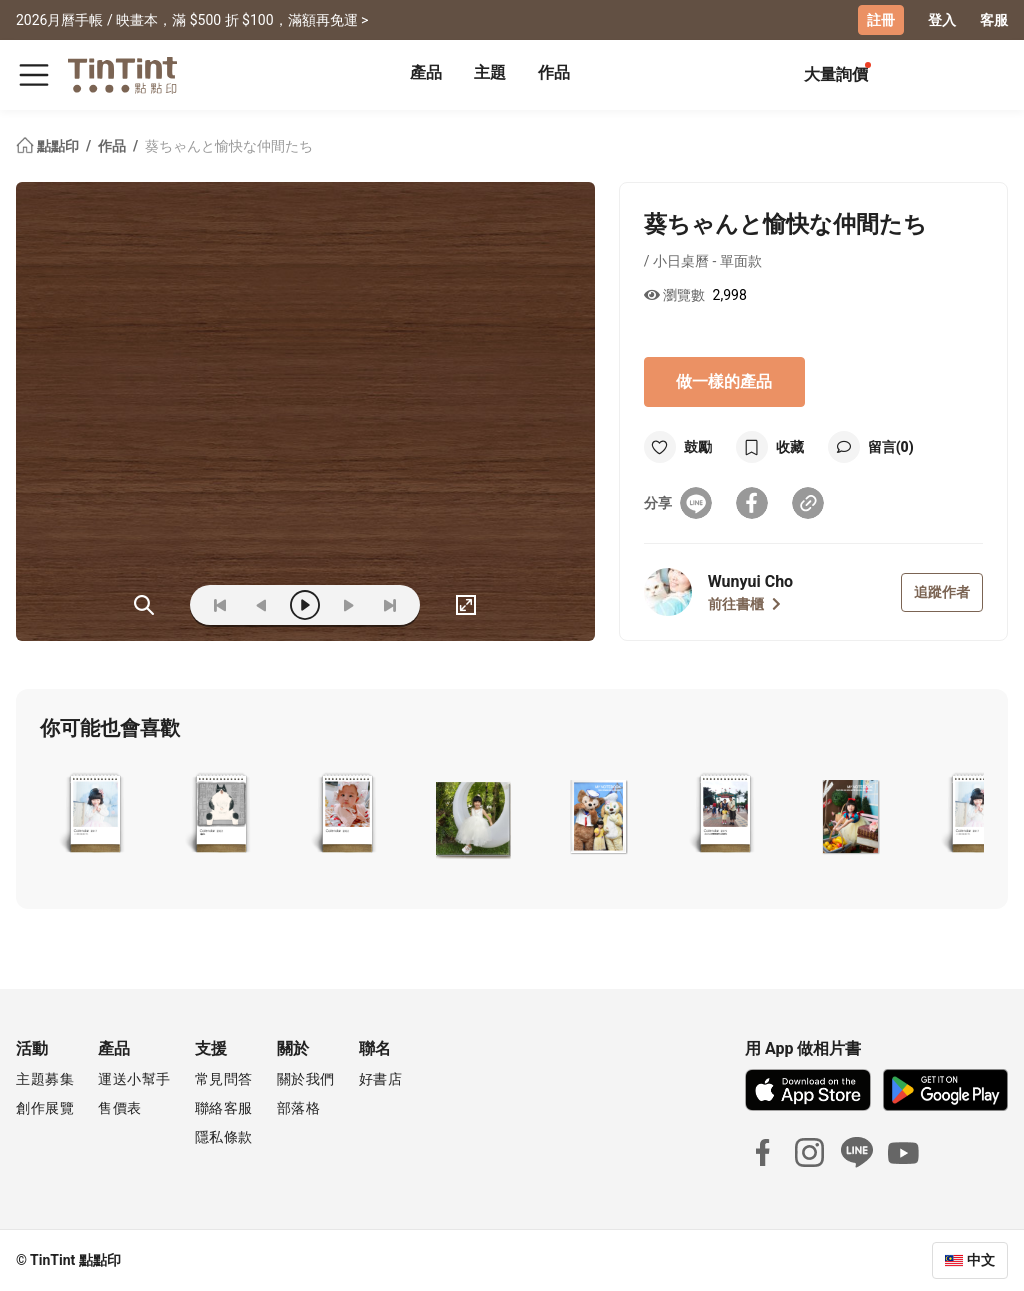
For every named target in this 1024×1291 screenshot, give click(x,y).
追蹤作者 (942, 592)
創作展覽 (45, 1108)
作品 (554, 72)
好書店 (381, 1079)
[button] (94, 815)
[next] (348, 605)
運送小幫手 (134, 1079)
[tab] (426, 75)
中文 (981, 1260)
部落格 (299, 1108)
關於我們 (306, 1079)
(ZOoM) (144, 605)
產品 (426, 72)
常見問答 (224, 1079)
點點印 (49, 146)
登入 (942, 20)
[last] (390, 605)
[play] (305, 605)
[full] (466, 605)
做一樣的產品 (724, 381)
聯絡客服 (224, 1108)
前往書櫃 (744, 604)
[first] (220, 605)
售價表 (120, 1108)
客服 (994, 20)
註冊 (881, 20)
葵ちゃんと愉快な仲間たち (229, 146)
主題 (490, 72)
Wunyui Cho (750, 581)
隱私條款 (224, 1137)
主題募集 (45, 1079)
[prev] (262, 605)
